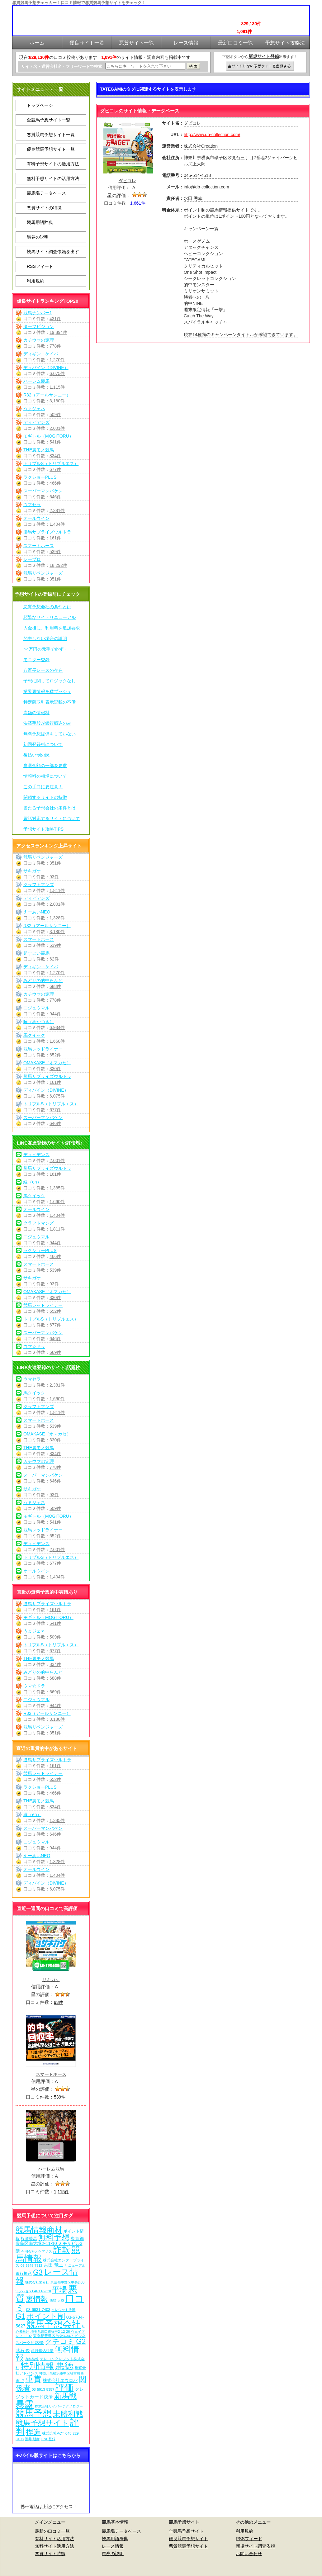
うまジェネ (34, 408)
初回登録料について (43, 744)
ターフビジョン (38, 326)
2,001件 (57, 428)
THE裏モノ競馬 (38, 449)
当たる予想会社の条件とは (49, 807)
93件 (54, 876)
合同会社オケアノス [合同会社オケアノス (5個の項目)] (36, 2251)
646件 (55, 496)
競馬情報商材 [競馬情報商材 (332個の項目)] (39, 2229)
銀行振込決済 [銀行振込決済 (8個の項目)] (42, 2351)
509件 (55, 414)
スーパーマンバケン (43, 490)
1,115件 (57, 387)
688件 (55, 986)
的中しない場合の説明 (45, 638)
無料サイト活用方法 (54, 2546)
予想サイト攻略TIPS (43, 829)
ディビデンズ (36, 422)
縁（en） (32, 1181)
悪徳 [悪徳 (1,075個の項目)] (64, 2366)
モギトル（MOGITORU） (48, 436)
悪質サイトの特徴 (44, 207)
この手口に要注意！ (43, 786)
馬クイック (34, 1035)
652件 (55, 1054)
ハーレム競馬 (36, 381)
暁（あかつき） (38, 1021)
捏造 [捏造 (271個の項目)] (33, 2432)
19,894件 (58, 332)
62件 (54, 958)
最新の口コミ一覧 (52, 2531)
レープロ (32, 559)
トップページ (40, 105)
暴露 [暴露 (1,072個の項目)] (25, 2404)
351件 (55, 578)
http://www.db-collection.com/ (212, 134)
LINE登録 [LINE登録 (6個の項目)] (48, 2439)
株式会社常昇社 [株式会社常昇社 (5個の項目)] (37, 2282)
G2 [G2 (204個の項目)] (81, 2341)
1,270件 (57, 359)
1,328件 (57, 917)
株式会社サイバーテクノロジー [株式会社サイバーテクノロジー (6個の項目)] (59, 2406)
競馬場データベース (46, 193)
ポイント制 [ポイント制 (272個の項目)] (45, 2316)
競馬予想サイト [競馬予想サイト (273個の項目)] (42, 2423)
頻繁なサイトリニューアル (49, 617)
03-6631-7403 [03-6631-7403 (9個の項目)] (38, 2310)
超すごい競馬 (36, 953)
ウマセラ (32, 504)
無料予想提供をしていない (49, 733)
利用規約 (35, 280)
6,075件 (57, 373)
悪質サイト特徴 (50, 2553)
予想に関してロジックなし (49, 680)
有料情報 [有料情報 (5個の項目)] (32, 2359)
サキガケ (32, 870)
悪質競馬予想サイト (188, 2546)
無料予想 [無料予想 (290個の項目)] (53, 2237)
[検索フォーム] (145, 66)
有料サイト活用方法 (54, 2538)
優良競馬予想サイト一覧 (51, 149)
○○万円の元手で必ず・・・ (50, 649)
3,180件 (57, 400)
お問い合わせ (249, 2553)
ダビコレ (127, 180)
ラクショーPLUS (40, 477)
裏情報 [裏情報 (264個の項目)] (37, 2299)
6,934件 (57, 1027)
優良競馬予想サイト (188, 2538)
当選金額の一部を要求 (45, 765)
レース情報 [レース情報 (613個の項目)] (47, 2276)
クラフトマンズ (38, 884)
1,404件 (57, 524)
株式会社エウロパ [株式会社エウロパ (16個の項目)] (60, 2380)
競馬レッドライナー (43, 1048)
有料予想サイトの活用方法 (53, 163)
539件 (55, 551)
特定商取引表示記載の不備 (49, 702)
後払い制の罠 (36, 754)
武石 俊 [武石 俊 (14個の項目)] (23, 2350)
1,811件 (57, 890)
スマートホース (38, 545)
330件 (55, 1068)
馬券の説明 (38, 237)
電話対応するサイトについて (51, 818)
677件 (55, 469)
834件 (55, 455)
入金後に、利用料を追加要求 (51, 627)
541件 (55, 441)
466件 (55, 483)
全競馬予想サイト (186, 2531)
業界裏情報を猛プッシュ (47, 691)
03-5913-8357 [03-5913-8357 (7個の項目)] (43, 2389)
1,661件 (137, 203)
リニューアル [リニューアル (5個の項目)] (75, 2265)
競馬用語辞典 (40, 222)
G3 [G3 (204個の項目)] (38, 2272)
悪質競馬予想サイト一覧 (51, 134)
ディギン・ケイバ (40, 353)
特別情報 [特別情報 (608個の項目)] (37, 2366)
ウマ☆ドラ (34, 1346)
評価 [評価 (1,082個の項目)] (64, 2388)
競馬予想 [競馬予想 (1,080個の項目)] (34, 2413)
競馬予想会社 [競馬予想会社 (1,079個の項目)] (53, 2324)
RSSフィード (40, 266)
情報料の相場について (45, 776)
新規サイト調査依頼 (255, 2546)
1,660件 (57, 1041)
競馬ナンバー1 (37, 312)
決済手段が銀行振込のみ (47, 723)
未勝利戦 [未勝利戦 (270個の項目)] (68, 2414)
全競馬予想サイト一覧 (48, 119)
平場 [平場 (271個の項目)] (59, 2289)
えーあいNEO (36, 911)
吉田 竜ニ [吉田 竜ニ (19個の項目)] (54, 2265)
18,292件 (58, 565)
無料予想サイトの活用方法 (53, 178)
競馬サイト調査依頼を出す (53, 251)
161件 (55, 537)
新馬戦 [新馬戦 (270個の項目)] (65, 2396)
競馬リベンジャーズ (43, 573)
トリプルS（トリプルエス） (50, 463)
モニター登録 (36, 659)
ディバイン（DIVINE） (46, 367)
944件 (55, 1013)
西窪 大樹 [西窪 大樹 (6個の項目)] (57, 2300)
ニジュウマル (36, 1007)
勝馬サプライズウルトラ (47, 531)
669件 (55, 1352)
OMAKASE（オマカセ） (47, 1062)
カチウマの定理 (38, 340)
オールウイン (36, 518)
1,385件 (57, 1187)
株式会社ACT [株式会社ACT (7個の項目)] (53, 2433)
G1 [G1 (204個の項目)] (20, 2316)
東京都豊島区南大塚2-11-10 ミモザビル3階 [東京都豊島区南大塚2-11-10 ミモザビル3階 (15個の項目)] (50, 2245)
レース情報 (113, 2546)
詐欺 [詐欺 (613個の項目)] (61, 2250)
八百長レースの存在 (43, 670)
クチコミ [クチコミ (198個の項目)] (60, 2341)
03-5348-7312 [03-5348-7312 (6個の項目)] (31, 2265)
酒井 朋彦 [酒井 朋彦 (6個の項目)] (32, 2439)
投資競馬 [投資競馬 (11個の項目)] (29, 2238)
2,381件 (57, 510)
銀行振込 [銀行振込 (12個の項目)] (24, 2273)
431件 (55, 318)
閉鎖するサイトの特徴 (45, 797)
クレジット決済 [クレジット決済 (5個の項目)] (63, 2310)
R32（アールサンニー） (47, 394)
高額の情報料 (36, 712)
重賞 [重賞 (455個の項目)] (33, 2379)
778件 (55, 346)
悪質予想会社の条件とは (47, 606)
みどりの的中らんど (43, 980)
